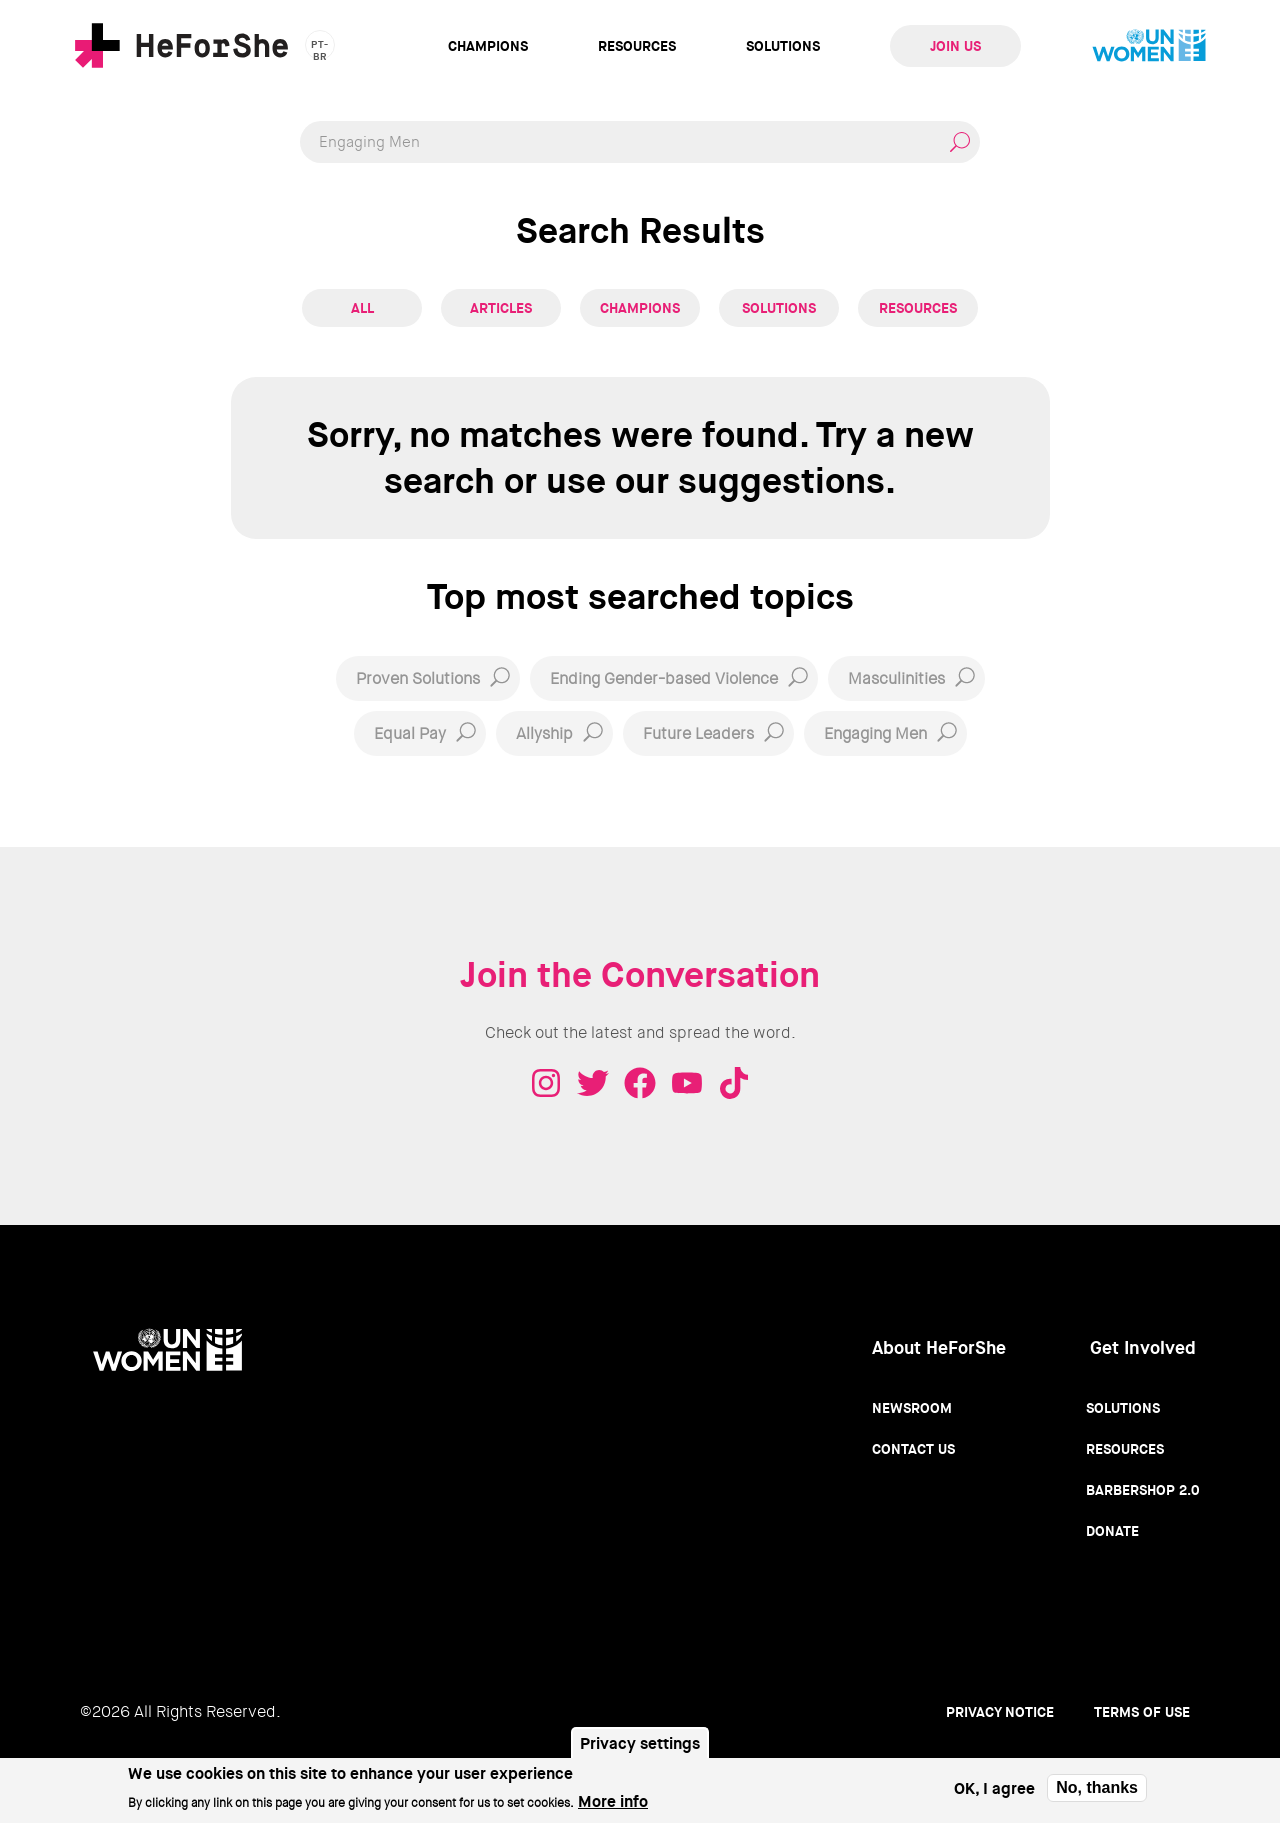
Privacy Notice (1000, 1712)
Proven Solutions (418, 678)
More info (613, 1807)
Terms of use (1142, 1712)
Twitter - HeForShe (593, 1083)
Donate (1112, 1531)
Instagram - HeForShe (546, 1083)
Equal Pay (410, 733)
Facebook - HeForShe (640, 1083)
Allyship (544, 733)
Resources (637, 46)
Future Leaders (698, 733)
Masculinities (896, 678)
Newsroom (912, 1408)
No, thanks (1097, 1794)
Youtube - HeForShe (687, 1083)
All (362, 308)
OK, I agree (994, 1795)
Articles (501, 308)
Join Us (955, 46)
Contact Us (913, 1449)
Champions (488, 46)
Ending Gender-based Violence (664, 678)
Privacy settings (640, 1750)
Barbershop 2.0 (1143, 1490)
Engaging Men (875, 733)
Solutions (783, 46)
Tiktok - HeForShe (734, 1083)
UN (1149, 46)
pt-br (320, 49)
